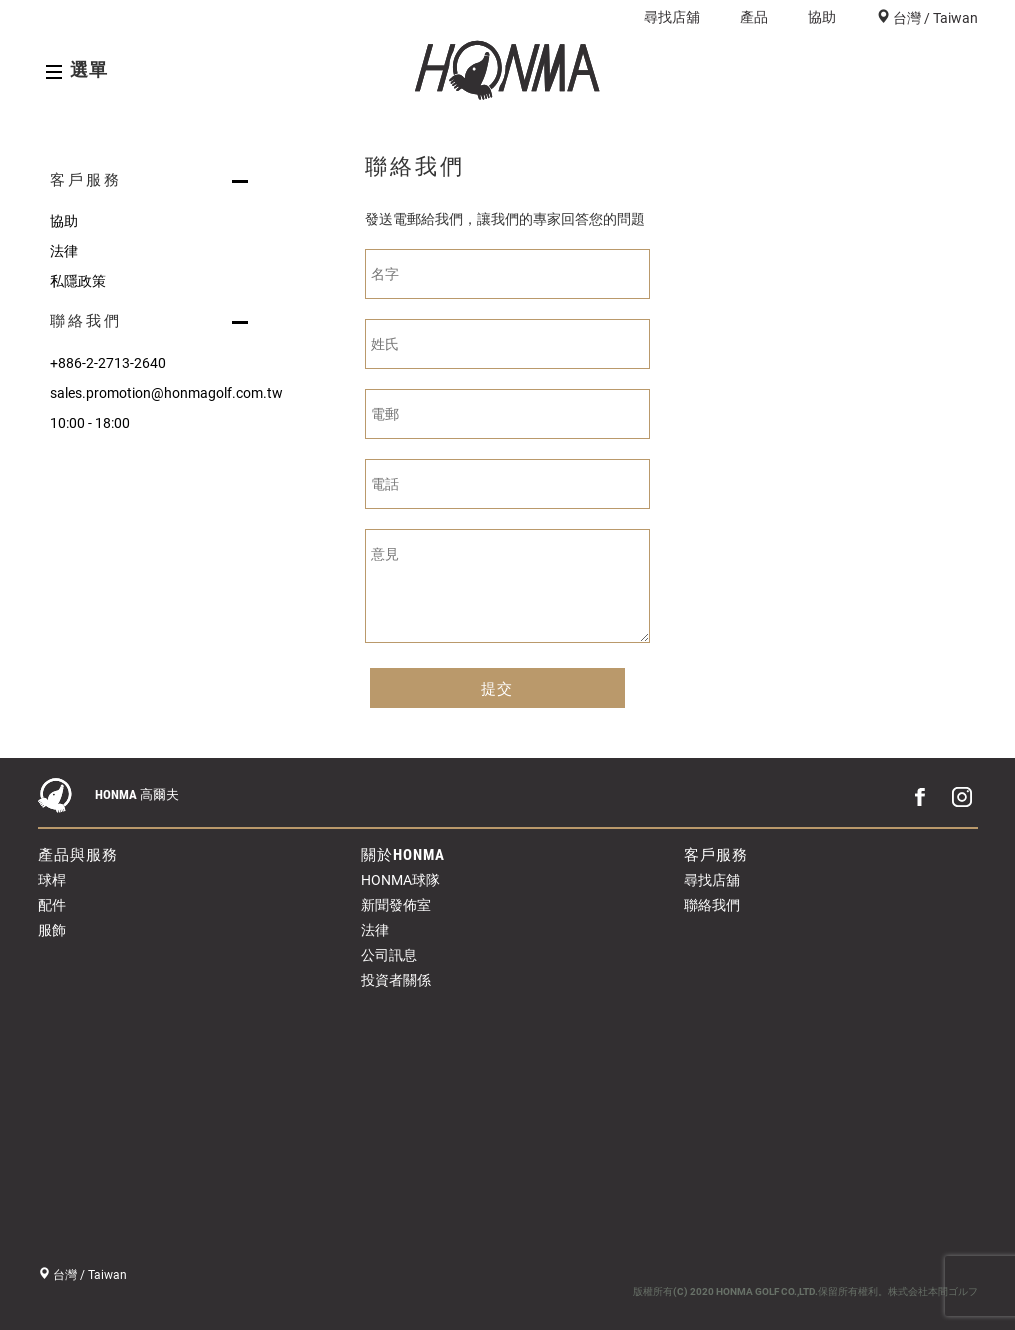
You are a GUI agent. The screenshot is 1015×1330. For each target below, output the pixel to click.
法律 (64, 251)
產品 (754, 17)
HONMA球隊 (400, 880)
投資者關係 (396, 980)
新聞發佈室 (396, 905)
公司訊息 (389, 955)
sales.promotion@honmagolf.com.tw (153, 393)
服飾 (52, 930)
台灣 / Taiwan (934, 18)
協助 (822, 17)
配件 (52, 905)
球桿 (52, 880)
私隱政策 (78, 281)
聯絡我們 (712, 905)
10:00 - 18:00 (90, 423)
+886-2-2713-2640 (108, 363)
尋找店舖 (672, 17)
